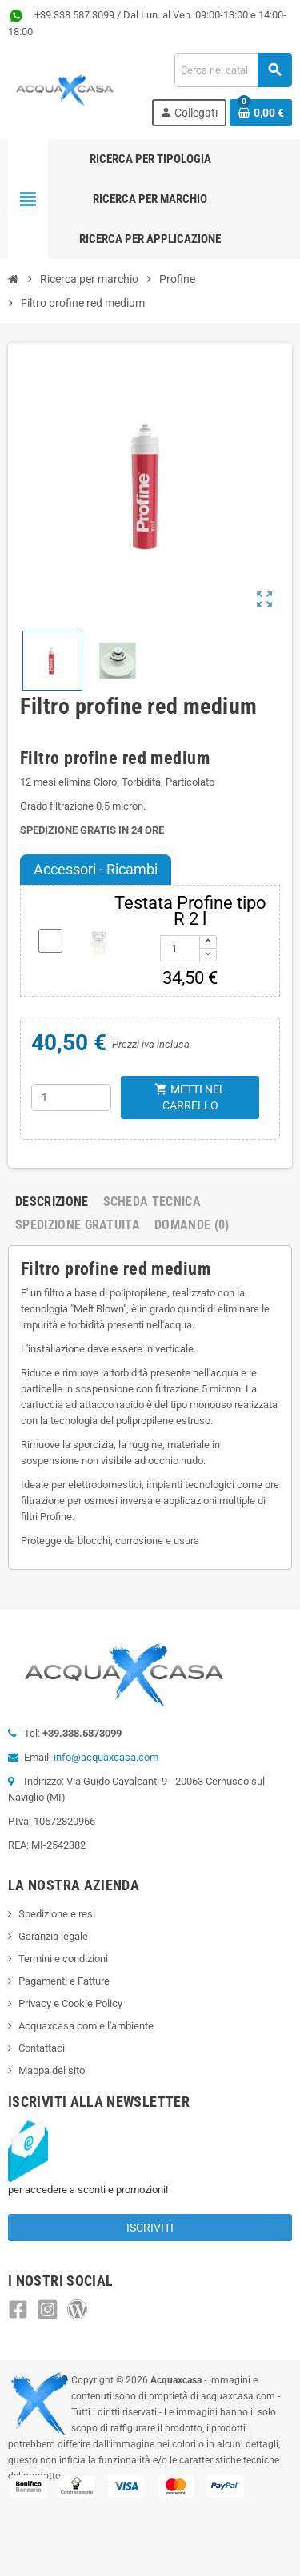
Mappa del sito (51, 2070)
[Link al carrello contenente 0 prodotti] (261, 112)
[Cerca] (232, 70)
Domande (192, 1224)
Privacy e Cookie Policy (70, 2003)
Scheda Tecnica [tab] (152, 1201)
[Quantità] (71, 1097)
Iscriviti (150, 2227)
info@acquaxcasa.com (106, 1757)
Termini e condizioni (63, 1959)
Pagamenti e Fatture (64, 1981)
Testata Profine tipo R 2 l (190, 911)
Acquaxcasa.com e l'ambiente (86, 2026)
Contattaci (41, 2048)
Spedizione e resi (56, 1914)
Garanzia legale (53, 1936)
